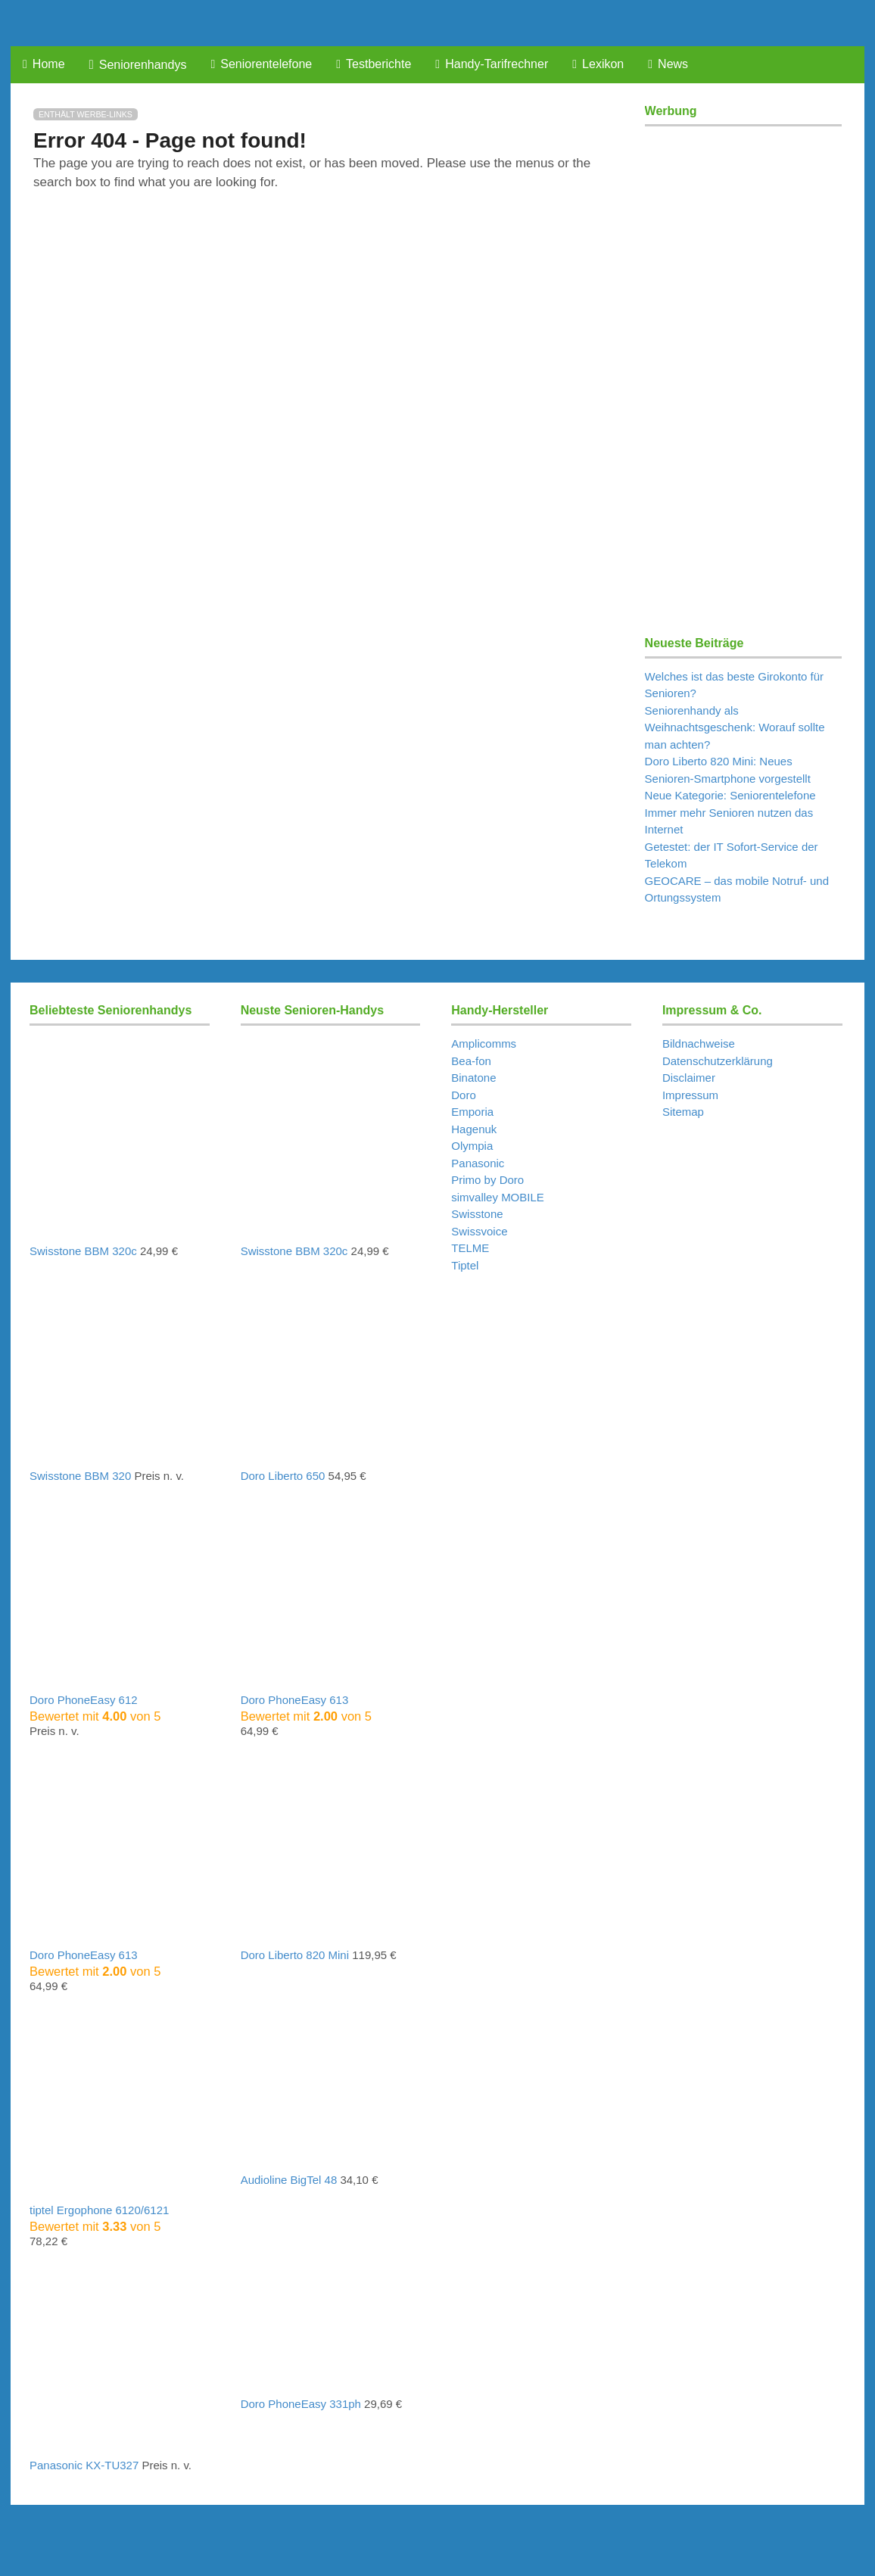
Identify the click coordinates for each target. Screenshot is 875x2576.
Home (44, 64)
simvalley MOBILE (497, 1197)
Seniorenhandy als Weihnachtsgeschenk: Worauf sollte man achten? (735, 727)
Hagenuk (474, 1129)
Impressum (690, 1095)
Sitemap (683, 1111)
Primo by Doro (487, 1179)
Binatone (473, 1077)
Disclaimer (688, 1077)
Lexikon (598, 64)
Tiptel (464, 1265)
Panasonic (477, 1163)
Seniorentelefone (261, 64)
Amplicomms (483, 1043)
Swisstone (477, 1213)
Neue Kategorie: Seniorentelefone (730, 795)
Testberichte (373, 64)
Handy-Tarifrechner (491, 64)
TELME (470, 1247)
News (668, 64)
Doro (463, 1095)
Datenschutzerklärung (717, 1060)
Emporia (472, 1111)
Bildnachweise (698, 1043)
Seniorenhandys (138, 64)
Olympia (472, 1145)
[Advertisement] (743, 363)
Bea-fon (471, 1060)
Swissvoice (479, 1231)
